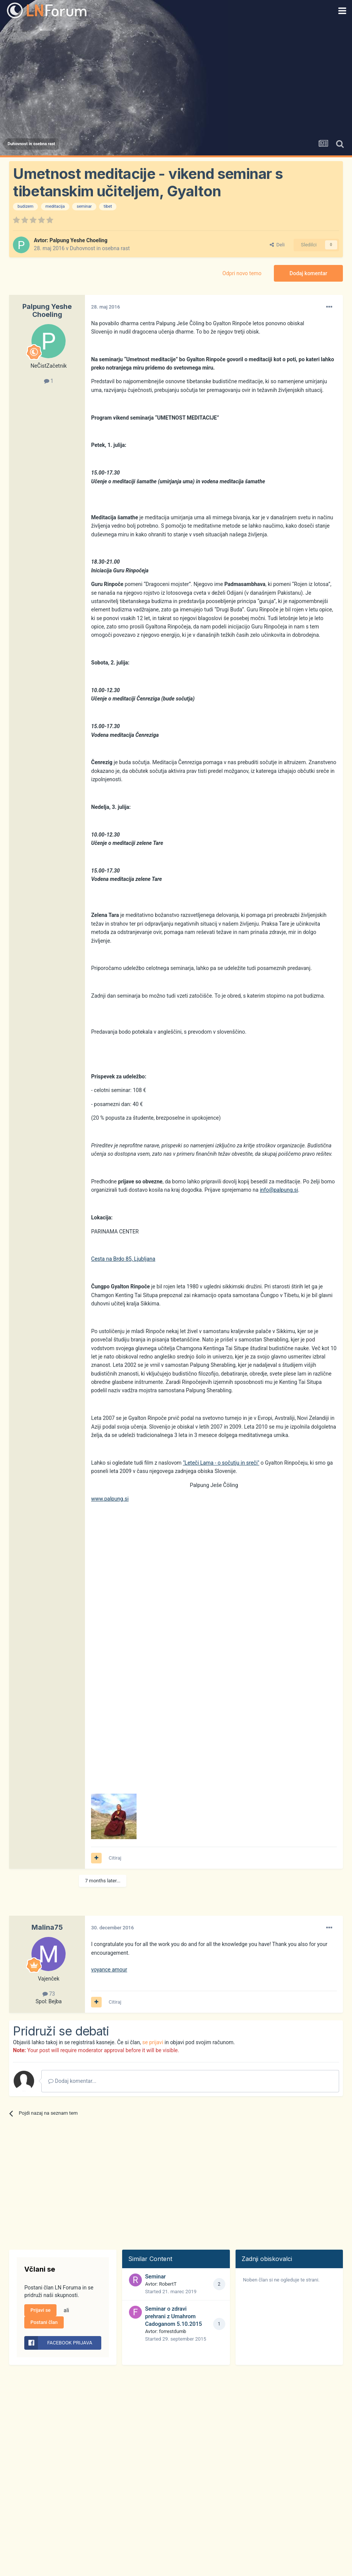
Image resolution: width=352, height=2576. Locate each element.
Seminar (155, 2276)
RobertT (167, 2284)
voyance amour (109, 1969)
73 (48, 1994)
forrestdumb (172, 2331)
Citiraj (114, 1858)
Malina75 (47, 1927)
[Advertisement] (176, 78)
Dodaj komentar (308, 273)
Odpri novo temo (241, 273)
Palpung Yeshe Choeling (78, 240)
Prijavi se (40, 2310)
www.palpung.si (110, 1499)
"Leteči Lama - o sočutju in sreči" (221, 1463)
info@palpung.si (279, 1190)
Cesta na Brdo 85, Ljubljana (123, 1259)
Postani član (44, 2322)
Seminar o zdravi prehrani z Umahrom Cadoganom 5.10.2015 (173, 2316)
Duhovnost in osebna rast (100, 248)
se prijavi (152, 2042)
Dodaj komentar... (72, 2081)
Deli (277, 245)
